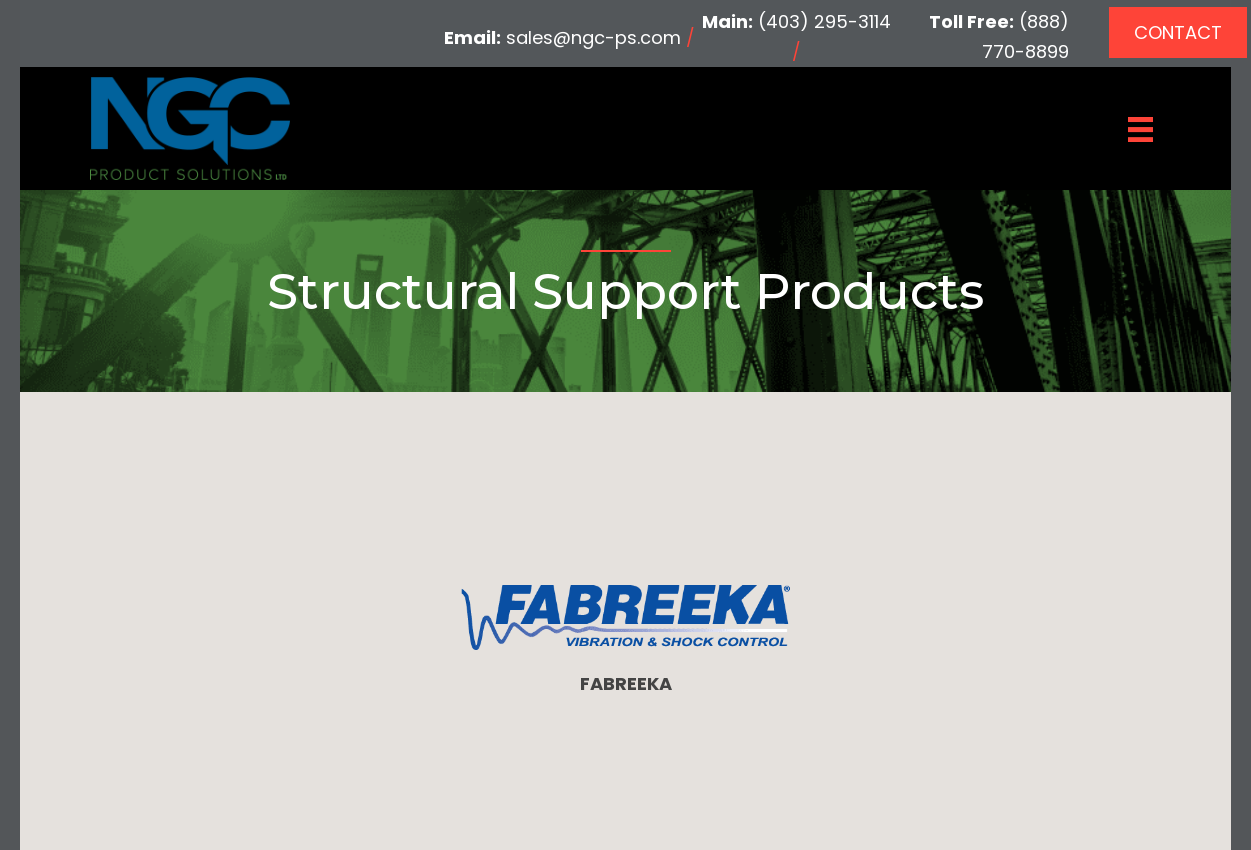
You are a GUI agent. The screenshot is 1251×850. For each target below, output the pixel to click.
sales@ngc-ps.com (593, 37)
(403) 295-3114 (824, 21)
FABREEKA (626, 683)
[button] (1178, 32)
